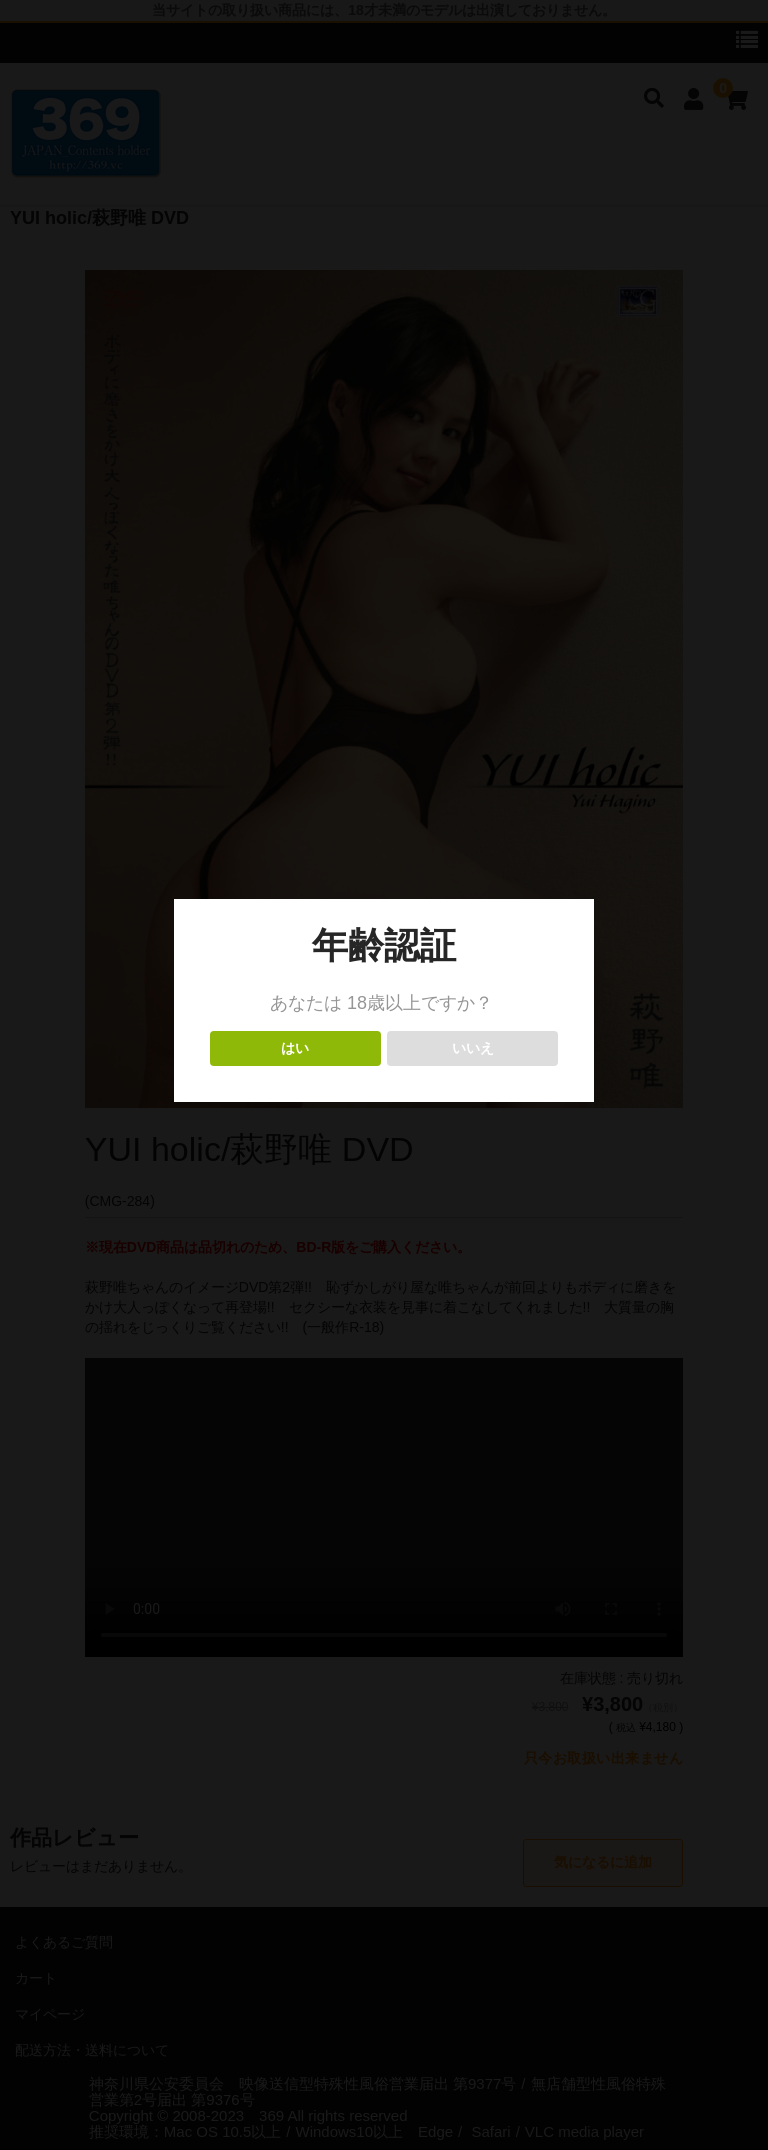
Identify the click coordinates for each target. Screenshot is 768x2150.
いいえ (472, 1048)
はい (295, 1048)
